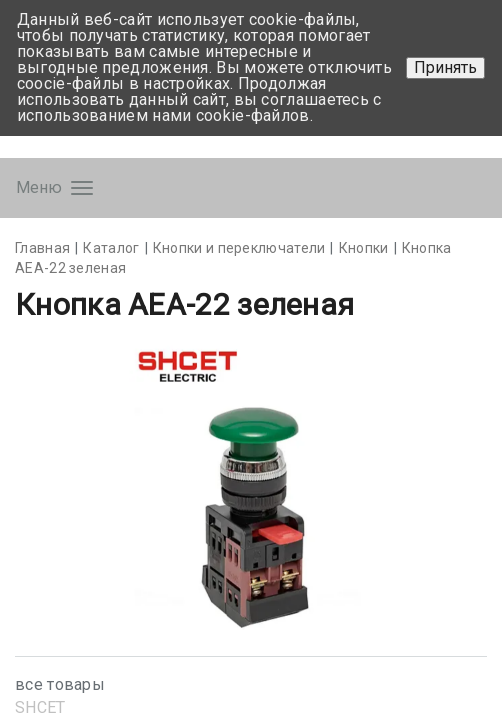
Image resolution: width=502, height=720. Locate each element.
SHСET (40, 707)
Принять (445, 67)
